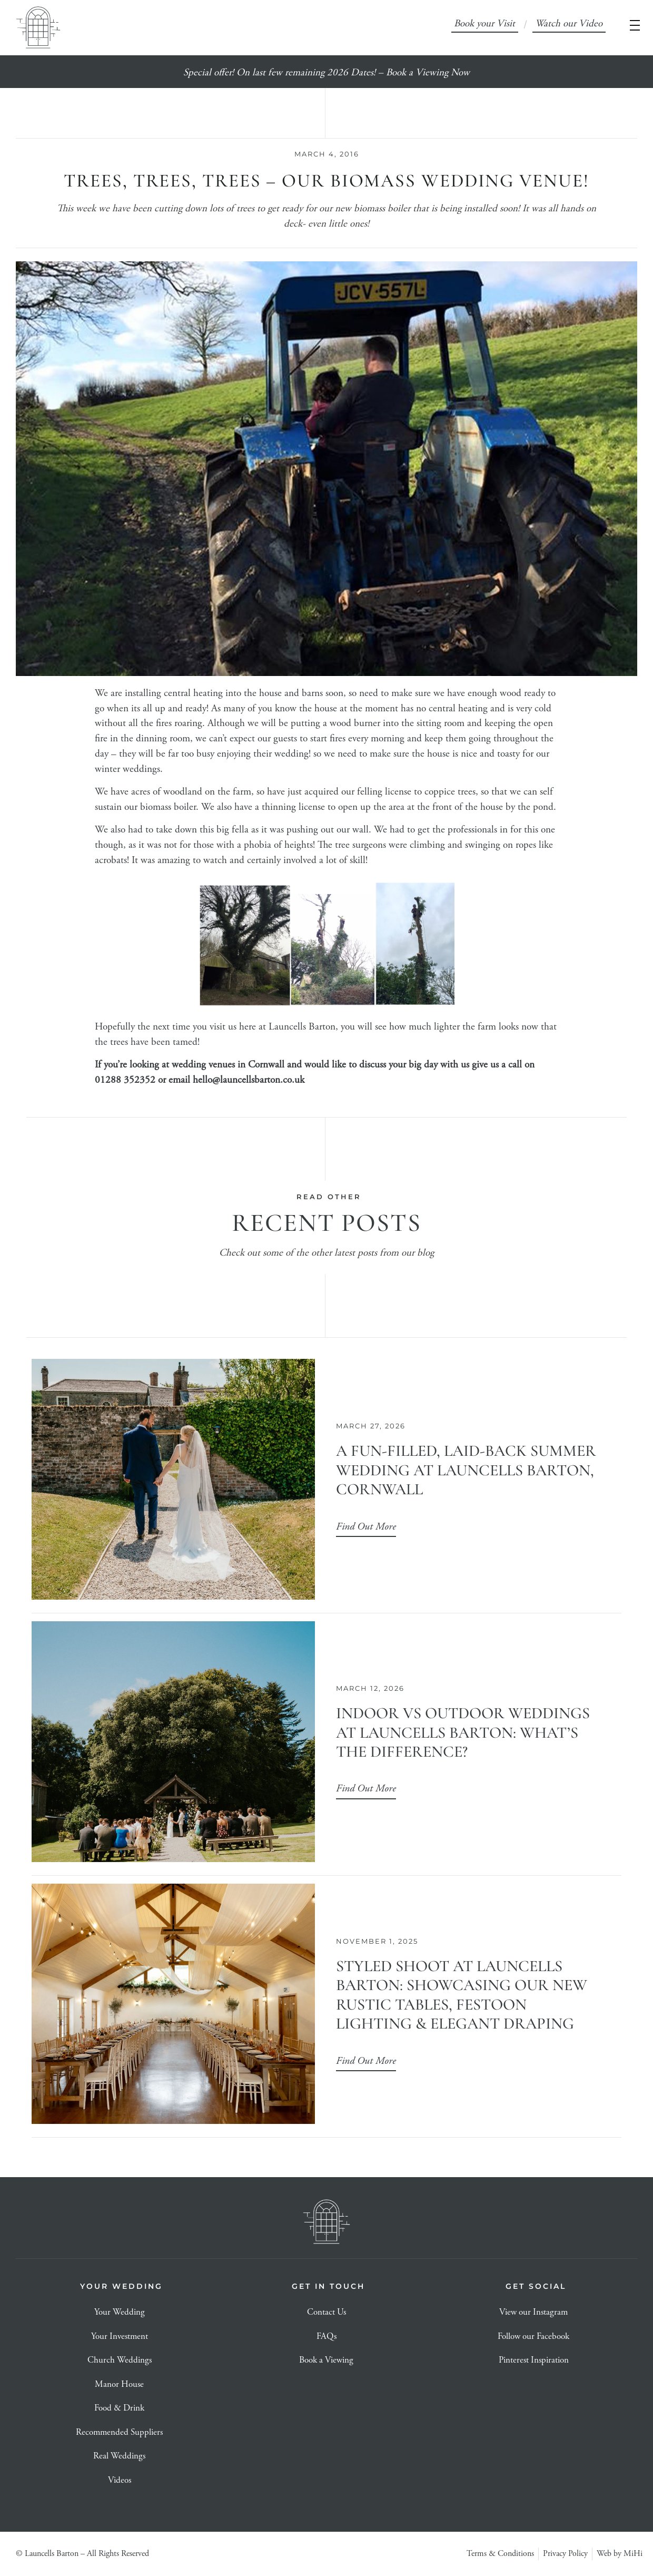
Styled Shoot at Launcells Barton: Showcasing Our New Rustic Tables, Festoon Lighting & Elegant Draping (461, 1994)
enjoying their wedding (263, 754)
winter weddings (127, 770)
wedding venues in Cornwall (228, 1065)
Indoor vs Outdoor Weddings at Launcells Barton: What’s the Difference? (463, 1732)
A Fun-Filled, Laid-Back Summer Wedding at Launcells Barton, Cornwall (466, 1470)
